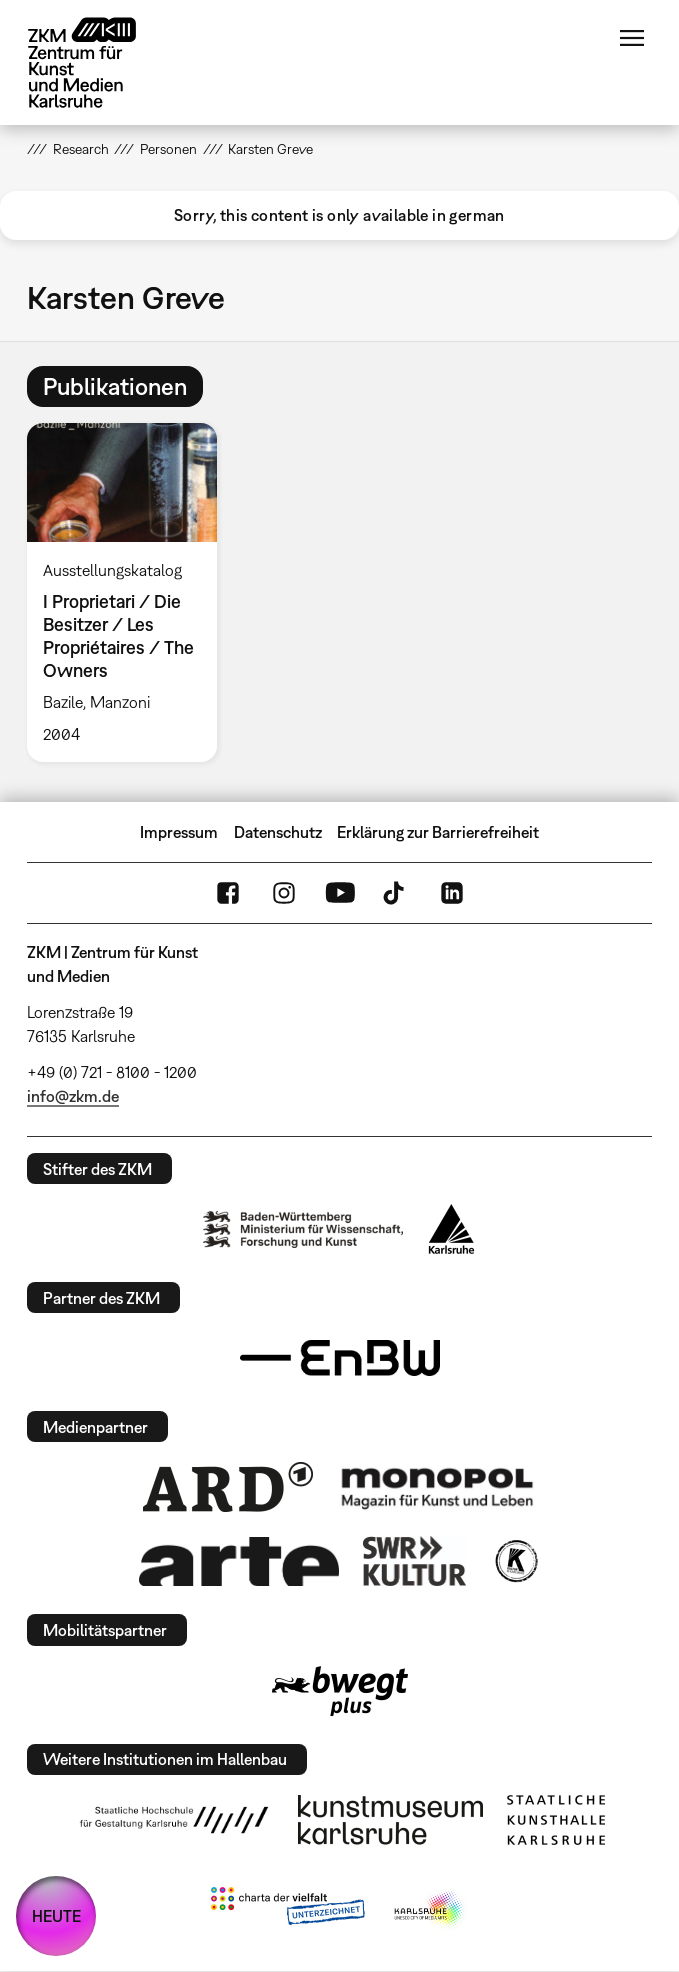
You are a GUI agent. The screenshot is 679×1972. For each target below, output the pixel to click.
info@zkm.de (73, 1096)
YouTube (340, 893)
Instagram (284, 893)
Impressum (179, 832)
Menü (632, 38)
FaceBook (228, 893)
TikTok (396, 893)
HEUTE (56, 1916)
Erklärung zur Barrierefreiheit (438, 832)
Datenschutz (278, 832)
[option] (130, 592)
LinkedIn (452, 893)
